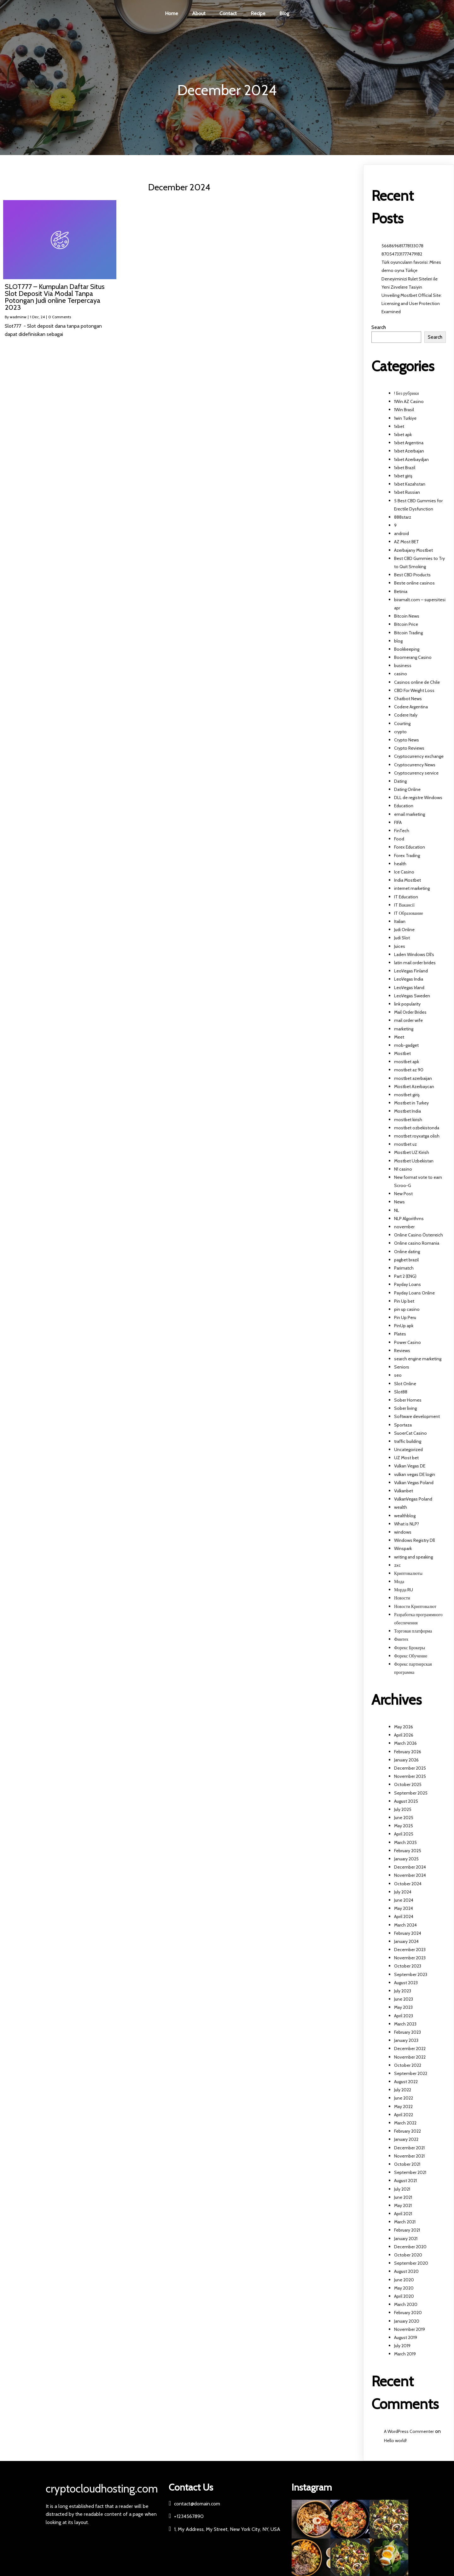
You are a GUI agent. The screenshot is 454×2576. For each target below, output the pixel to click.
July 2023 (402, 1991)
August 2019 (405, 2337)
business (402, 666)
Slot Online (405, 1383)
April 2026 (403, 1735)
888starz (402, 517)
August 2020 (406, 2271)
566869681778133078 (402, 246)
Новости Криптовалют (415, 1606)
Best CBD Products (412, 575)
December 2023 (410, 1950)
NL (396, 1210)
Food (399, 839)
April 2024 (403, 1917)
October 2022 (407, 2065)
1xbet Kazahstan (409, 484)
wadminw (18, 316)
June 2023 (403, 1999)
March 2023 (405, 2024)
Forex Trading (407, 855)
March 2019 (405, 2354)
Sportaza (403, 1425)
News (399, 1202)
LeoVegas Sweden (412, 996)
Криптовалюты (408, 1573)
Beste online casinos (414, 583)
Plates (400, 1334)
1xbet (399, 426)
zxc (397, 1565)
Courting (402, 723)
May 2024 (403, 1908)
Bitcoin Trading (408, 633)
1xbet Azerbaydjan (411, 459)
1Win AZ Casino (409, 402)
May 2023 (403, 2007)
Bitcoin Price (406, 624)
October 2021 (407, 2164)
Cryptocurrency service (416, 773)
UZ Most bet (406, 1458)
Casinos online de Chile (417, 682)
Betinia (400, 591)
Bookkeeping (406, 649)
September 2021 (410, 2172)
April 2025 (403, 1834)
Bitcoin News (406, 616)
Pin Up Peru (405, 1318)
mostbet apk (406, 1062)
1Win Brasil (404, 410)
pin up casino (407, 1309)
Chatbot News (408, 699)
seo (398, 1375)
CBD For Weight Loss (414, 690)
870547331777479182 (401, 254)
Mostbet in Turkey (411, 1103)
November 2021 (409, 2156)
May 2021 (403, 2205)
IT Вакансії (404, 905)
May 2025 (403, 1826)
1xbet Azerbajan (409, 451)
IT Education (406, 897)
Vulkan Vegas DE (409, 1466)
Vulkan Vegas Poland (414, 1482)
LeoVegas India (408, 979)
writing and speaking (413, 1557)
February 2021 (407, 2230)
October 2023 (407, 1966)
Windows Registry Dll (414, 1540)
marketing (403, 1029)
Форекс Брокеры (409, 1648)
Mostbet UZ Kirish (411, 1152)
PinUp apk (403, 1326)
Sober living (405, 1408)
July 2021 (402, 2189)
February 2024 (407, 1933)
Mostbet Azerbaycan (414, 1086)
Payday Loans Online (414, 1293)
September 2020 (411, 2263)
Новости (402, 1598)
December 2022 (410, 2049)
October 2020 (408, 2255)
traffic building (407, 1441)
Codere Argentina (411, 707)
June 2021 (403, 2197)
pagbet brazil (406, 1260)
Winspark (403, 1549)
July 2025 (402, 1809)
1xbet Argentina (408, 443)
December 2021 (409, 2148)
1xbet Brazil (404, 467)
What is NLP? (406, 1524)
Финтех (401, 1639)
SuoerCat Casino (410, 1433)
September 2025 (411, 1793)
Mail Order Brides (410, 1012)
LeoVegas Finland (411, 971)
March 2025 (405, 1842)
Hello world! (395, 2441)
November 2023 (410, 1958)
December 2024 (410, 1867)
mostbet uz (405, 1144)
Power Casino (407, 1342)
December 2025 (410, 1768)
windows (402, 1532)
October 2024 (408, 1884)
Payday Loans (407, 1285)
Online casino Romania (416, 1243)
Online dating (407, 1251)
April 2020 (404, 2296)
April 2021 (403, 2214)
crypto (400, 732)
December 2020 (410, 2247)
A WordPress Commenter (409, 2432)
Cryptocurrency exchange (419, 756)
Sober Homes (408, 1400)
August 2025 (406, 1801)
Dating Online (407, 789)
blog (398, 641)
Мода (399, 1582)
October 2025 (408, 1785)
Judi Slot (402, 938)
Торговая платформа (413, 1631)
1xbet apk (403, 435)
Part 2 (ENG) (405, 1276)
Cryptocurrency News (414, 765)
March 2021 (405, 2222)
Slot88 (400, 1392)
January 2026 (406, 1760)
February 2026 (407, 1752)
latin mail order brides (415, 963)
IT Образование (408, 913)
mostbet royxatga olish (416, 1136)
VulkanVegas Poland (413, 1499)
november (404, 1227)
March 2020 (405, 2305)
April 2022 (403, 2115)
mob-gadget (406, 1045)
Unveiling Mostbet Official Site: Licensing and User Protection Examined (411, 303)
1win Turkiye (405, 418)
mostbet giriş (407, 1095)
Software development (417, 1417)
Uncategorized (408, 1450)
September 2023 (410, 1974)
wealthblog (405, 1516)
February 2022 (407, 2131)
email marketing (409, 814)
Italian (399, 922)
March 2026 (405, 1743)
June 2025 (403, 1818)
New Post (403, 1194)
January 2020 (406, 2321)
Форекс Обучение (410, 1656)
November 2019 (409, 2329)
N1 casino (403, 1169)
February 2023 (407, 2032)
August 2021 (405, 2181)
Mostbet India (407, 1111)
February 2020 (408, 2313)
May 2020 (404, 2288)
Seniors (401, 1367)
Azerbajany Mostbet (413, 550)
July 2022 (402, 2090)
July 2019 (402, 2346)
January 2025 (406, 1859)
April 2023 (403, 2016)
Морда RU (403, 1590)
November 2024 (410, 1875)
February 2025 (407, 1850)
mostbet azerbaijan (413, 1078)
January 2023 (406, 2040)
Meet (399, 1037)
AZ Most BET (406, 542)
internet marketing (412, 888)
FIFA (398, 822)
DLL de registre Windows (418, 798)
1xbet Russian (407, 492)
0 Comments (59, 316)
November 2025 (410, 1776)
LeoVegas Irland (409, 987)
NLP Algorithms (409, 1218)
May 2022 (403, 2106)
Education (403, 806)
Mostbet (402, 1054)
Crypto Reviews (409, 748)
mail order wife (408, 1020)
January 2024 (406, 1941)
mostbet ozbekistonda (416, 1128)
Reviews (402, 1350)
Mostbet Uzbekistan (414, 1161)
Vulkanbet (403, 1491)
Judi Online (404, 930)
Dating (400, 781)
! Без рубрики (406, 393)
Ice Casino (404, 872)
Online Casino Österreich (418, 1235)
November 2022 (410, 2057)
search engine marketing (417, 1359)
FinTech (401, 831)
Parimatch (404, 1268)
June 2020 (404, 2280)
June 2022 (403, 2098)
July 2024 (402, 1892)
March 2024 (405, 1925)
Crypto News (406, 740)
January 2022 (406, 2139)
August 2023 (406, 1982)
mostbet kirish (408, 1119)
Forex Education (409, 847)
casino (400, 674)
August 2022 (406, 2082)
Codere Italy (405, 715)
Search (378, 328)
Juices (399, 946)
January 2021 (405, 2238)
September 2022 (410, 2073)
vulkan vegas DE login (414, 1474)
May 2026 (403, 1727)
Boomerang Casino (413, 657)
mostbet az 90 (408, 1070)
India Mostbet (407, 880)
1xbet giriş (403, 476)
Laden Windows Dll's (414, 954)
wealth (400, 1507)
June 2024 (403, 1900)
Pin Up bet (404, 1301)
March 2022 (405, 2123)
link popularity (407, 1004)
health (400, 864)
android (401, 534)
